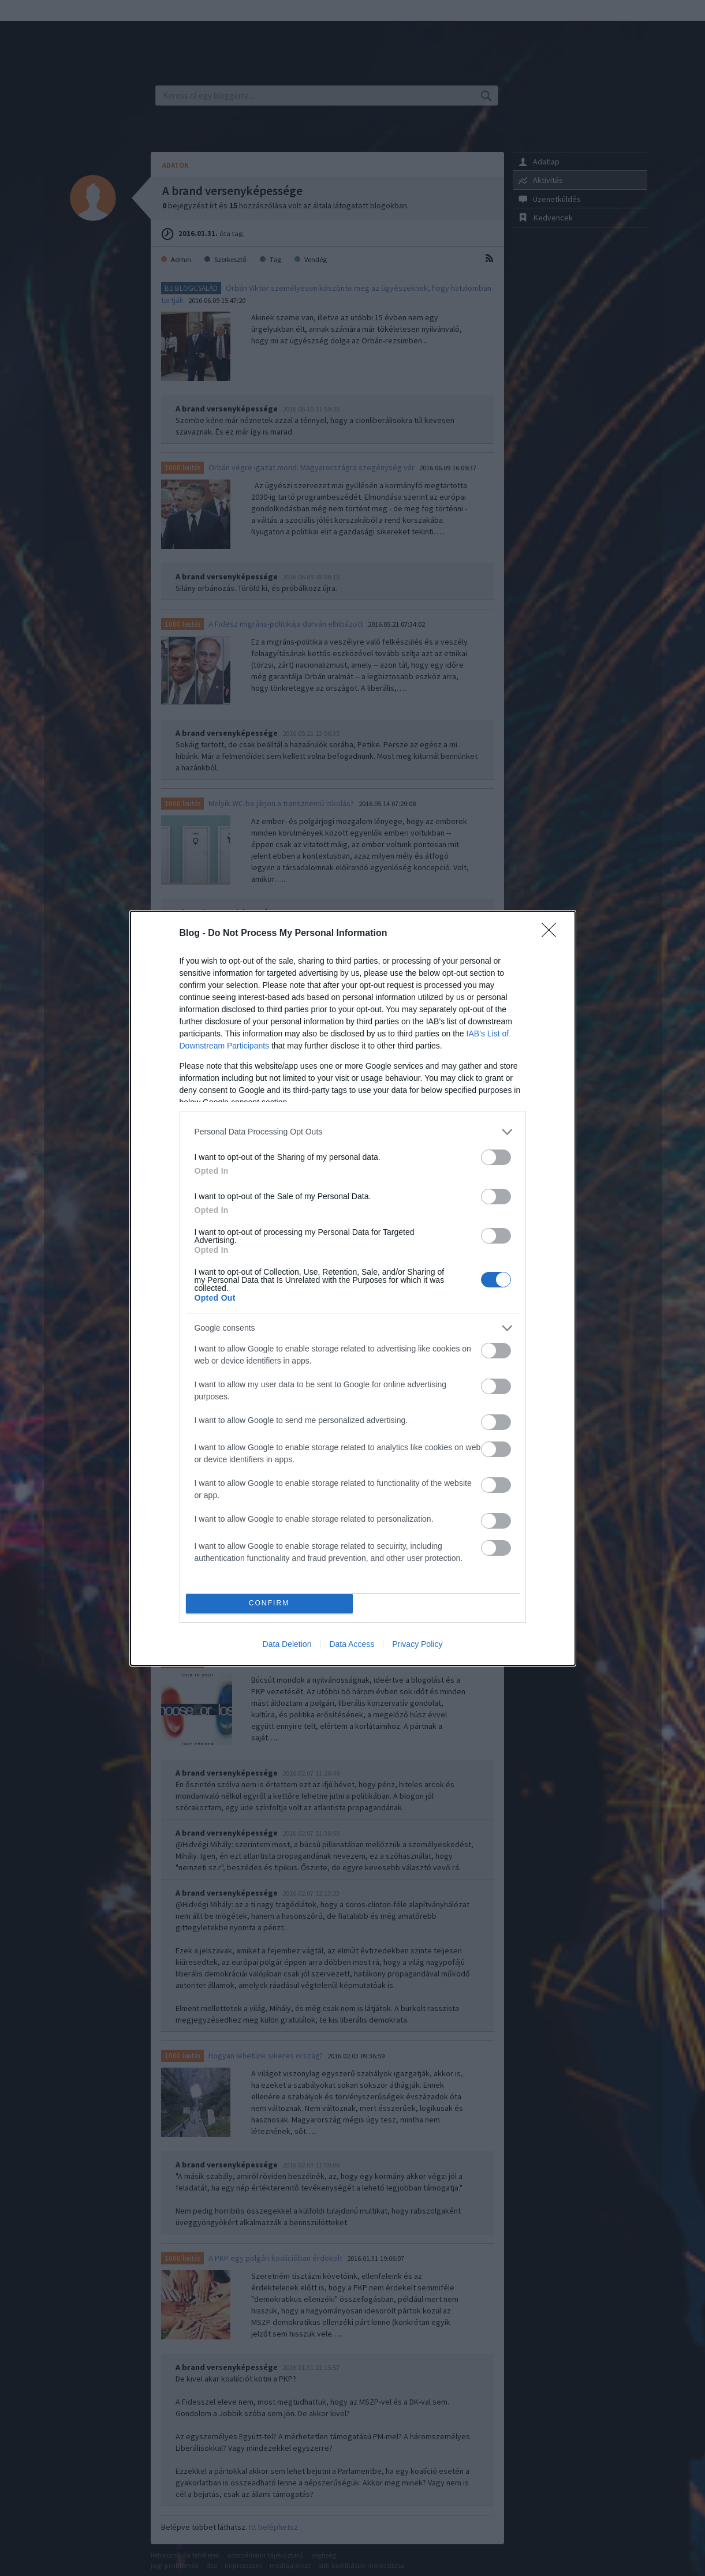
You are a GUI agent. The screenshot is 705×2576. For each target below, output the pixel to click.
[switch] (496, 1157)
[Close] (553, 934)
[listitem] (353, 1132)
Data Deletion (287, 1644)
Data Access (351, 1644)
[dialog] (352, 1288)
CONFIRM (269, 1603)
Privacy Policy (417, 1644)
